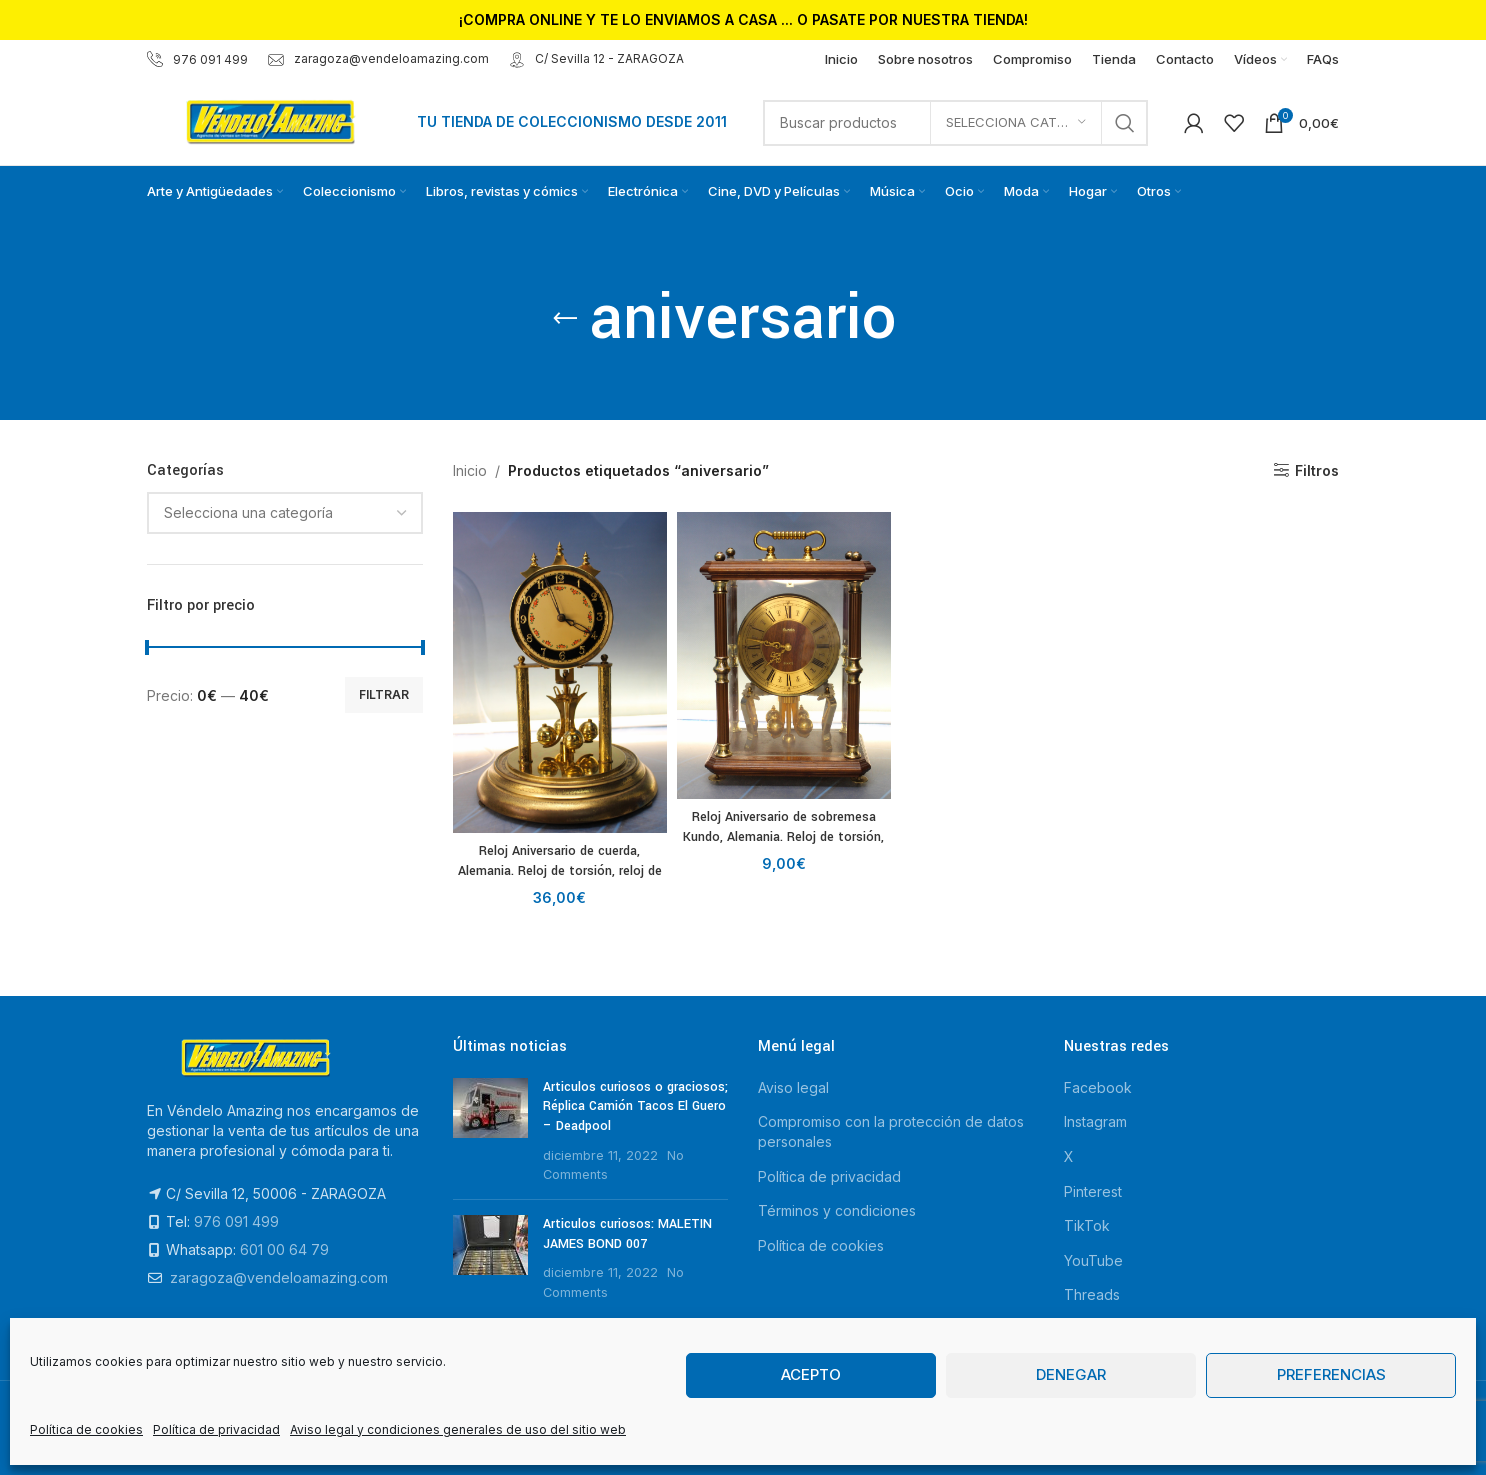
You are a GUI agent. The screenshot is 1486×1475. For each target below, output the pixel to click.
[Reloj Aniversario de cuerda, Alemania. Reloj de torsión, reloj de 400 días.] (560, 672)
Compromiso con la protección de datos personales (891, 1131)
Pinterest (1093, 1191)
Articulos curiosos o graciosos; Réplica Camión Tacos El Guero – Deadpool (635, 1106)
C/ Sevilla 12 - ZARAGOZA (596, 58)
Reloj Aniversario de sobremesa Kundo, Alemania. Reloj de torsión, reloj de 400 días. (783, 836)
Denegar (1071, 1374)
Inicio (470, 470)
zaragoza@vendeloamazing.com (378, 58)
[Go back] (565, 319)
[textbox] (285, 513)
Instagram (1095, 1121)
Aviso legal (793, 1087)
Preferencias (1331, 1374)
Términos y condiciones (837, 1210)
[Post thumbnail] (490, 1131)
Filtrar (384, 694)
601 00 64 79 (284, 1249)
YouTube (1093, 1260)
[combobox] (285, 513)
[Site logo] (272, 120)
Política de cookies (86, 1429)
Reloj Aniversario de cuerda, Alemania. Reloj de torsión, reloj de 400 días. (560, 870)
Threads (1092, 1294)
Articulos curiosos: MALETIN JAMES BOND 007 (627, 1234)
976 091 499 (197, 59)
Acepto (811, 1374)
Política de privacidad (216, 1429)
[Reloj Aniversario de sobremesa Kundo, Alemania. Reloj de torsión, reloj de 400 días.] (784, 655)
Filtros (1317, 470)
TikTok (1087, 1225)
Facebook (1098, 1087)
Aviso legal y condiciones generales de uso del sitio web (458, 1429)
